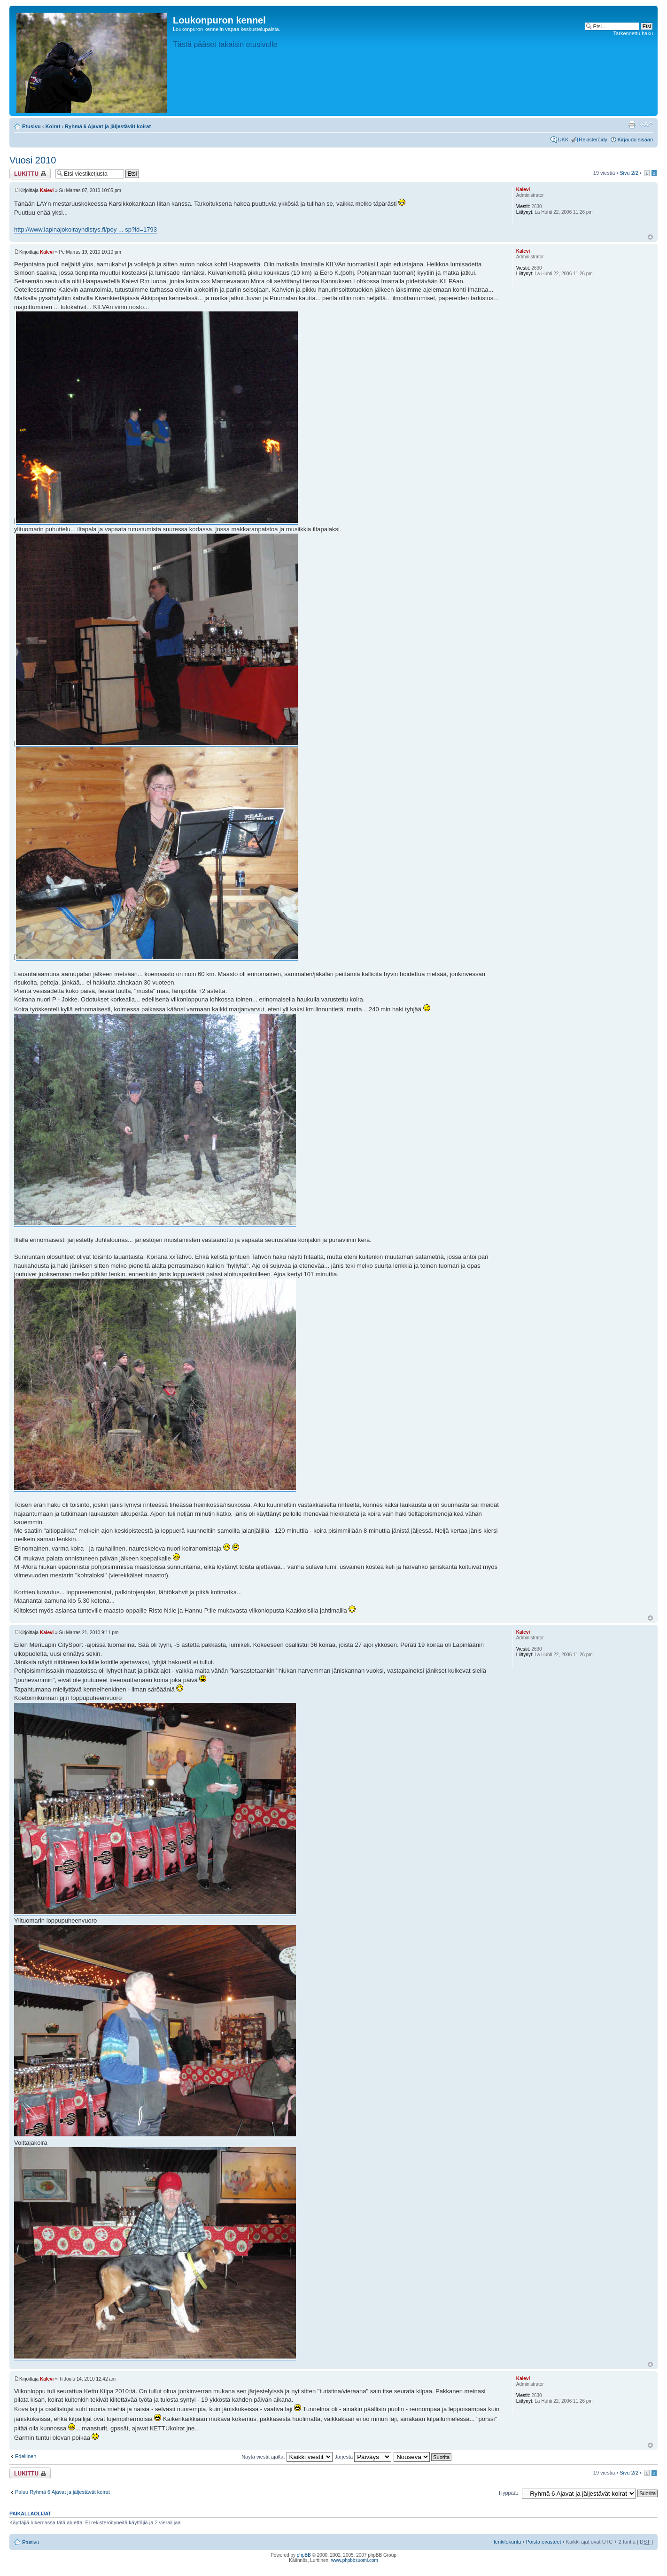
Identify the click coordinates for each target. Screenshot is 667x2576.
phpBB (304, 2555)
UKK (563, 139)
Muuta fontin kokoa (646, 124)
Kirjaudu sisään (635, 139)
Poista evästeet (543, 2542)
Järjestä (363, 2457)
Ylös (650, 237)
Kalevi (47, 190)
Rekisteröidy (593, 139)
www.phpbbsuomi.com (354, 2560)
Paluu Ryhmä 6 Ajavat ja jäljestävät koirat (62, 2492)
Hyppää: (508, 2493)
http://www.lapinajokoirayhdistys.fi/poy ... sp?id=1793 (85, 229)
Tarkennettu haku (633, 33)
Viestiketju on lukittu (30, 173)
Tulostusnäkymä (632, 124)
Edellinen (25, 2456)
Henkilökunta (506, 2542)
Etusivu (31, 126)
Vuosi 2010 (32, 160)
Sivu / (629, 173)
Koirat (53, 126)
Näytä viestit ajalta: (286, 2457)
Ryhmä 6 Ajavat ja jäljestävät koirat (108, 126)
